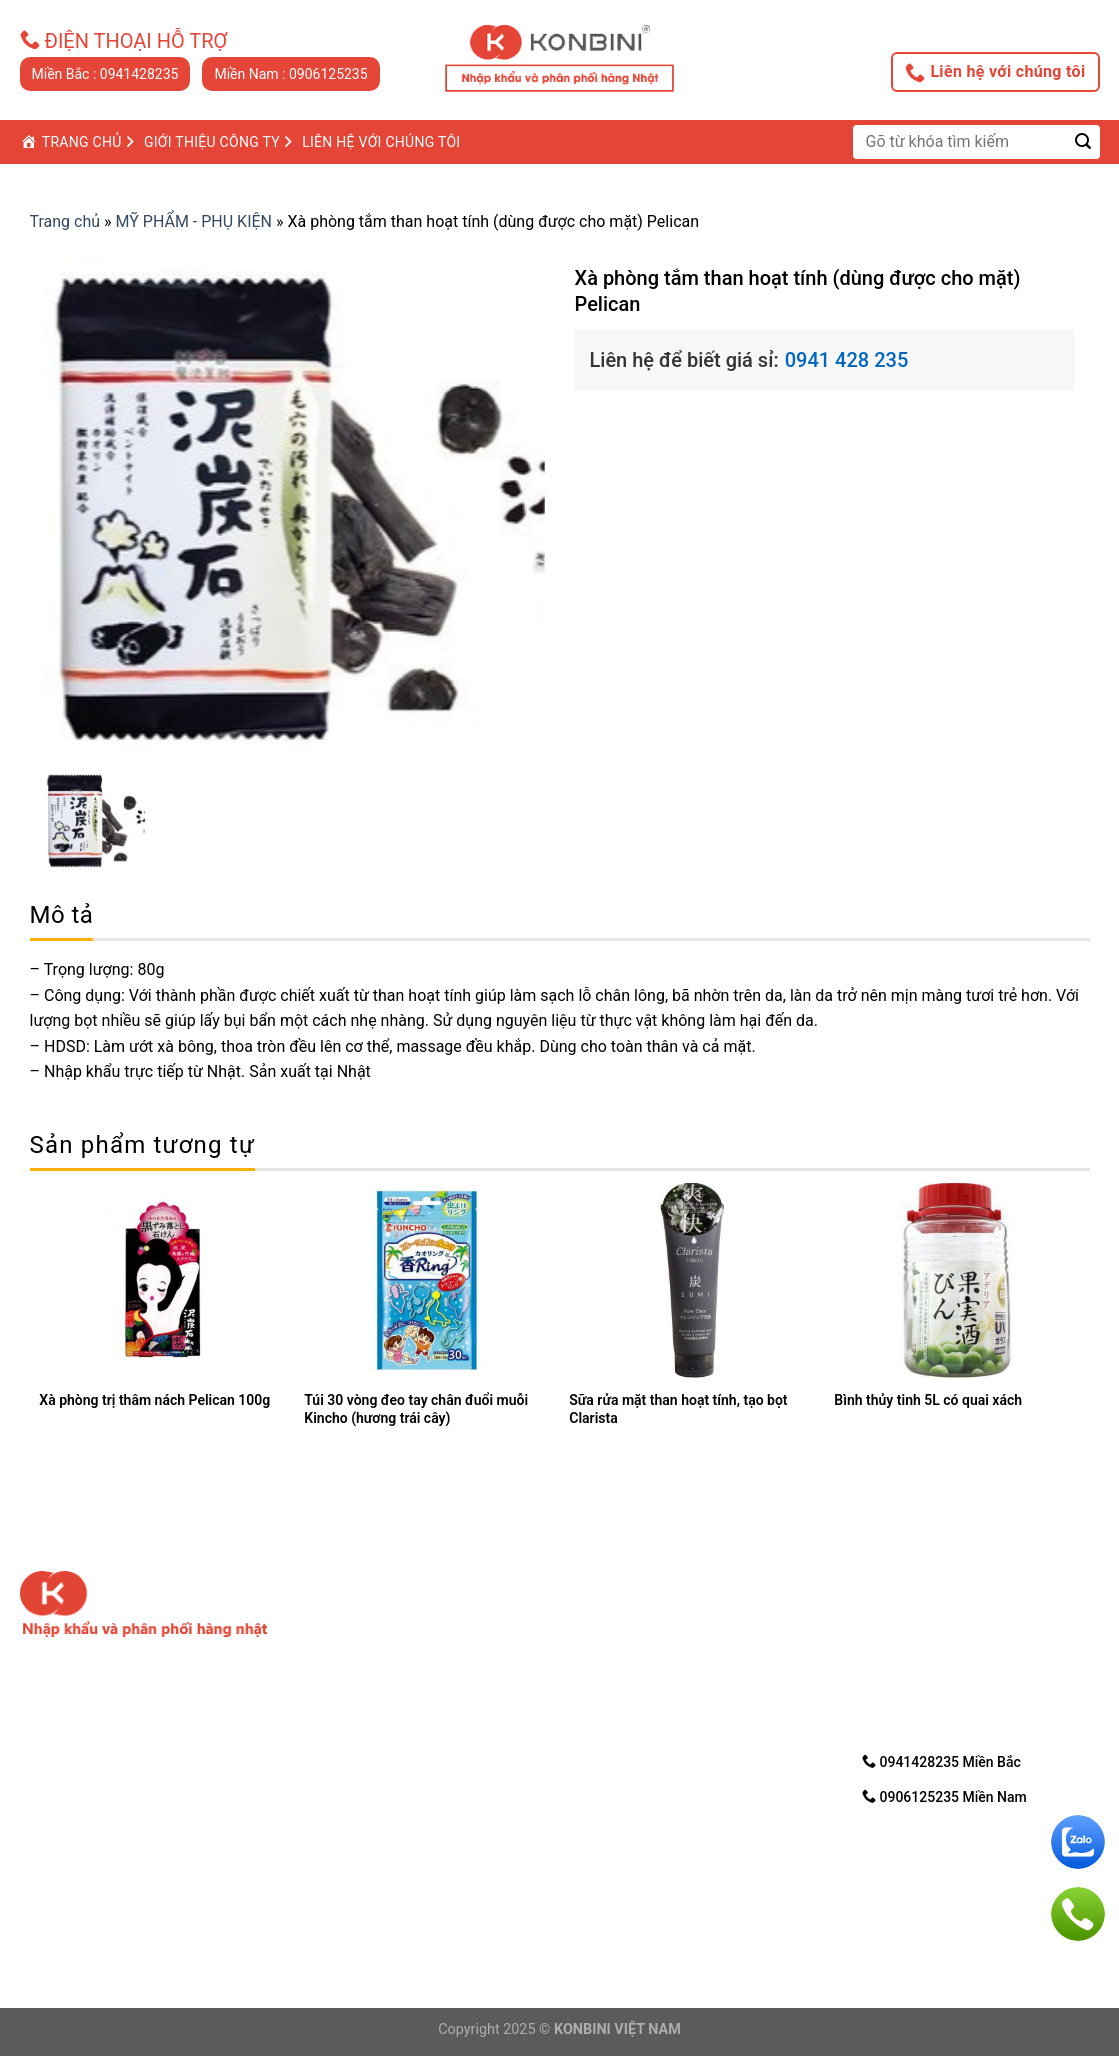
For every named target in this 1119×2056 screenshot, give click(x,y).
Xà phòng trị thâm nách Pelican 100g (154, 1400)
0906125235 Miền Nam (944, 1796)
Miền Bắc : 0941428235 (105, 74)
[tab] (62, 915)
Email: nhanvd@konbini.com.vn (397, 1903)
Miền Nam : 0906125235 (290, 74)
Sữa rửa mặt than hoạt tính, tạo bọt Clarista (678, 1409)
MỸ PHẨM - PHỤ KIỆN (194, 221)
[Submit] (1083, 141)
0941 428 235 (847, 360)
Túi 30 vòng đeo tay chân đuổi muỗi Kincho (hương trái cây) (416, 1409)
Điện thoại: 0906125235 (376, 1879)
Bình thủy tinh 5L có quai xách (928, 1400)
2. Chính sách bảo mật (654, 1640)
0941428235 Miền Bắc (941, 1761)
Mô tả (62, 915)
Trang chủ (65, 221)
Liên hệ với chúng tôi (995, 72)
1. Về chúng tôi (627, 1615)
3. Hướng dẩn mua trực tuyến (678, 1666)
